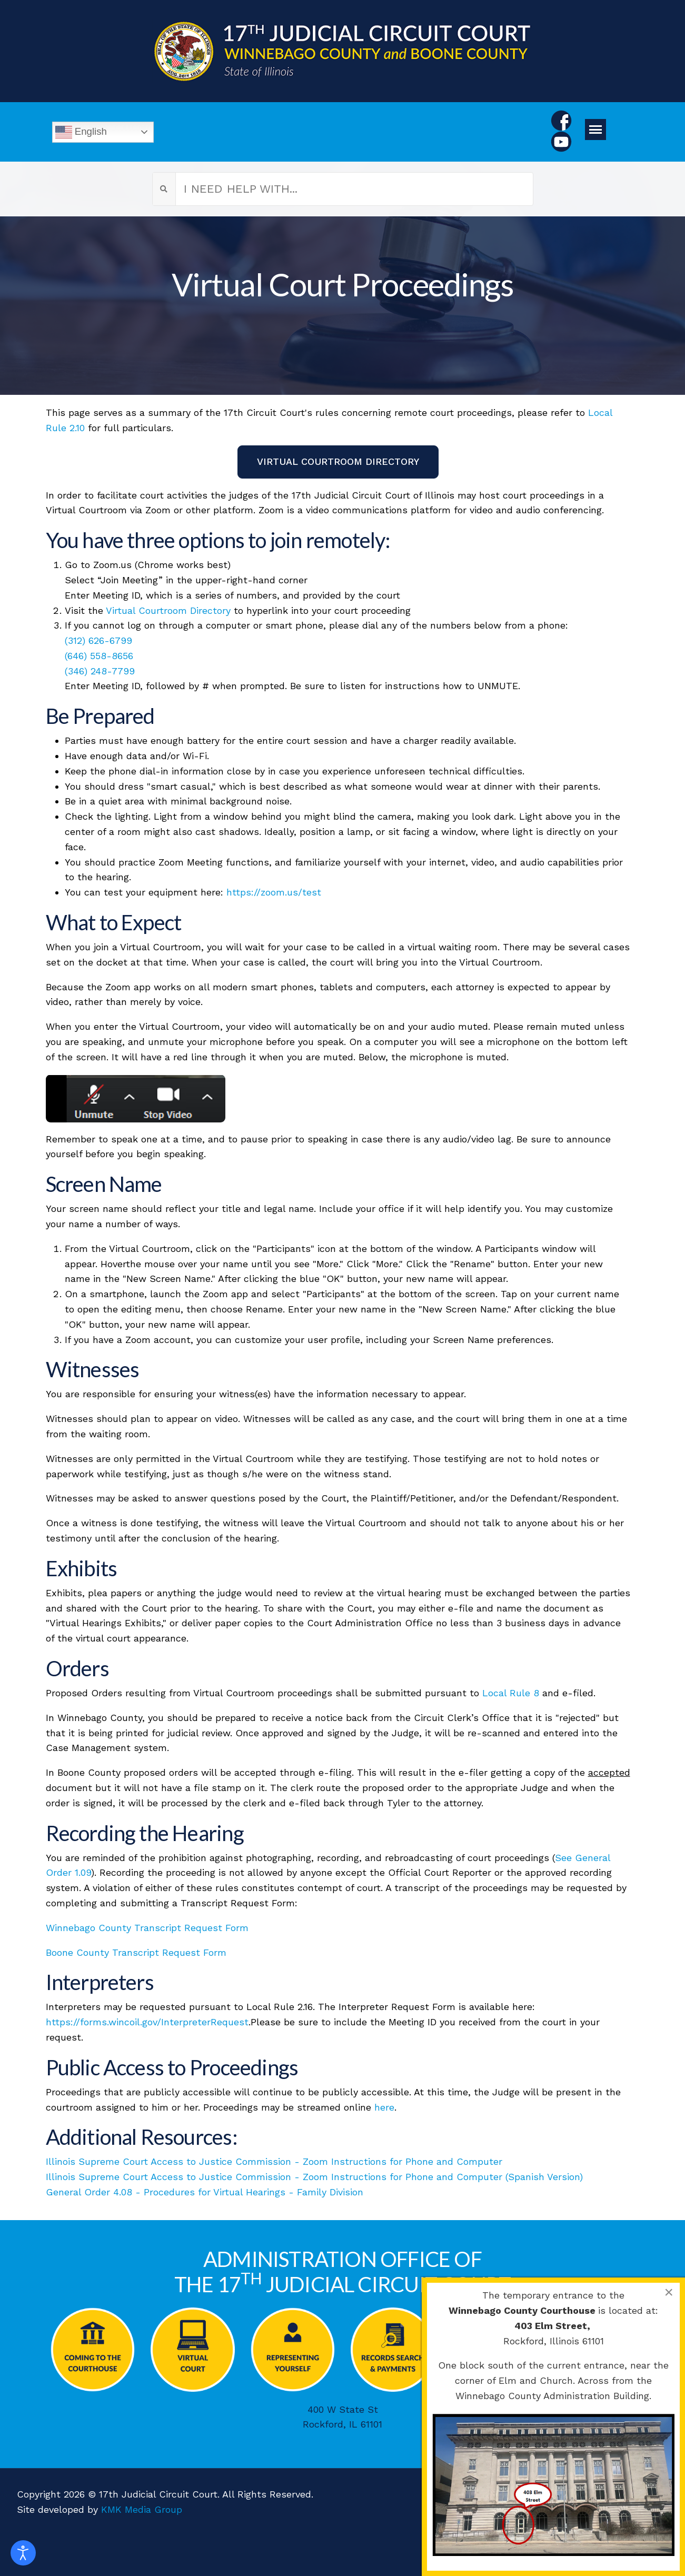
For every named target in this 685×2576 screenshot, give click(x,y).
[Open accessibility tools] (23, 2552)
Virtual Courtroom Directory (168, 610)
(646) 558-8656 (99, 655)
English (81, 132)
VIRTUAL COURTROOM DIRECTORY (338, 461)
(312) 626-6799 (98, 640)
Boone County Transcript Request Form (136, 1952)
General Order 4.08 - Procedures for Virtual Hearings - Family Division (204, 2191)
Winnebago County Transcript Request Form (147, 1927)
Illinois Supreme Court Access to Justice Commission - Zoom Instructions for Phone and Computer (274, 2161)
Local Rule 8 (510, 1692)
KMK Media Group (141, 2509)
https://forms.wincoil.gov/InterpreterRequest (147, 2021)
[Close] (669, 2292)
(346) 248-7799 (100, 671)
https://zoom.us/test (273, 892)
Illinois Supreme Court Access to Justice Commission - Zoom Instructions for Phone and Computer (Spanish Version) (314, 2176)
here (384, 2107)
